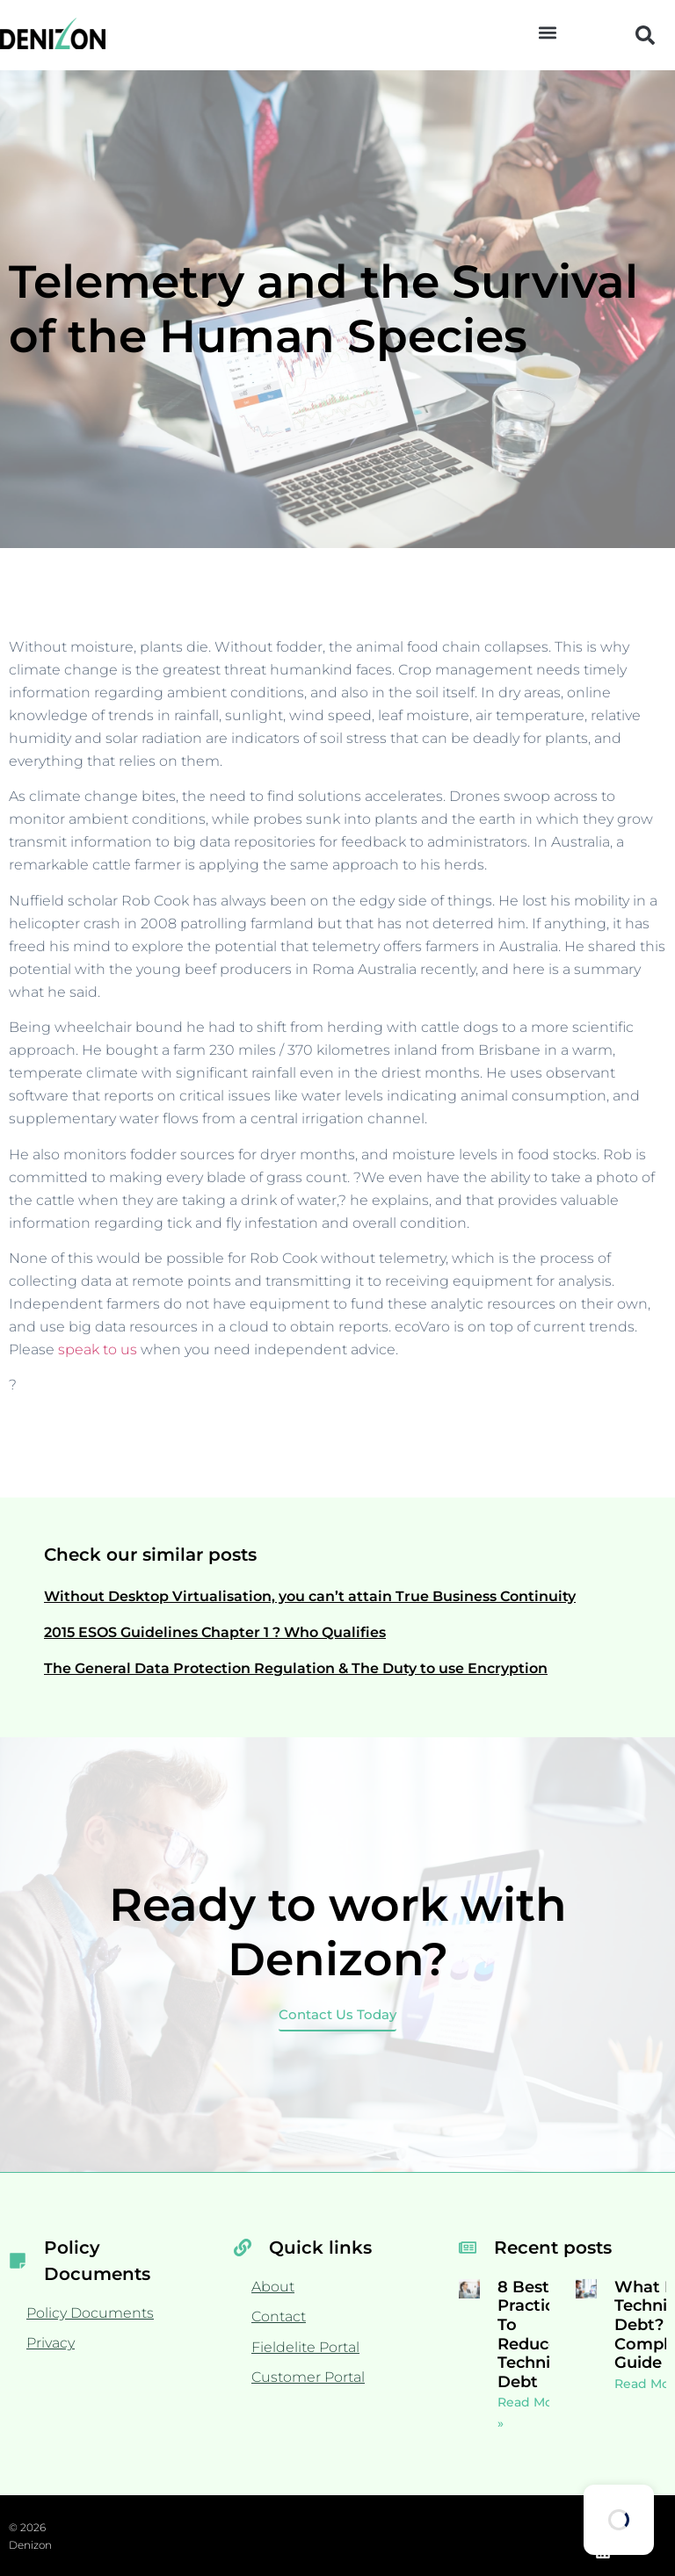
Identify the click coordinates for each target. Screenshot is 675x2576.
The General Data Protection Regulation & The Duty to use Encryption (296, 1668)
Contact (278, 2316)
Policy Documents (90, 2313)
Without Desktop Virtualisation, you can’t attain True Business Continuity (310, 1596)
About (272, 2286)
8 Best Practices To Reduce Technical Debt (535, 2334)
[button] (547, 32)
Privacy (50, 2342)
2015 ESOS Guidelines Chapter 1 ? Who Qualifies (215, 1632)
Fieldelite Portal (305, 2347)
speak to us (97, 1349)
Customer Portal (308, 2377)
